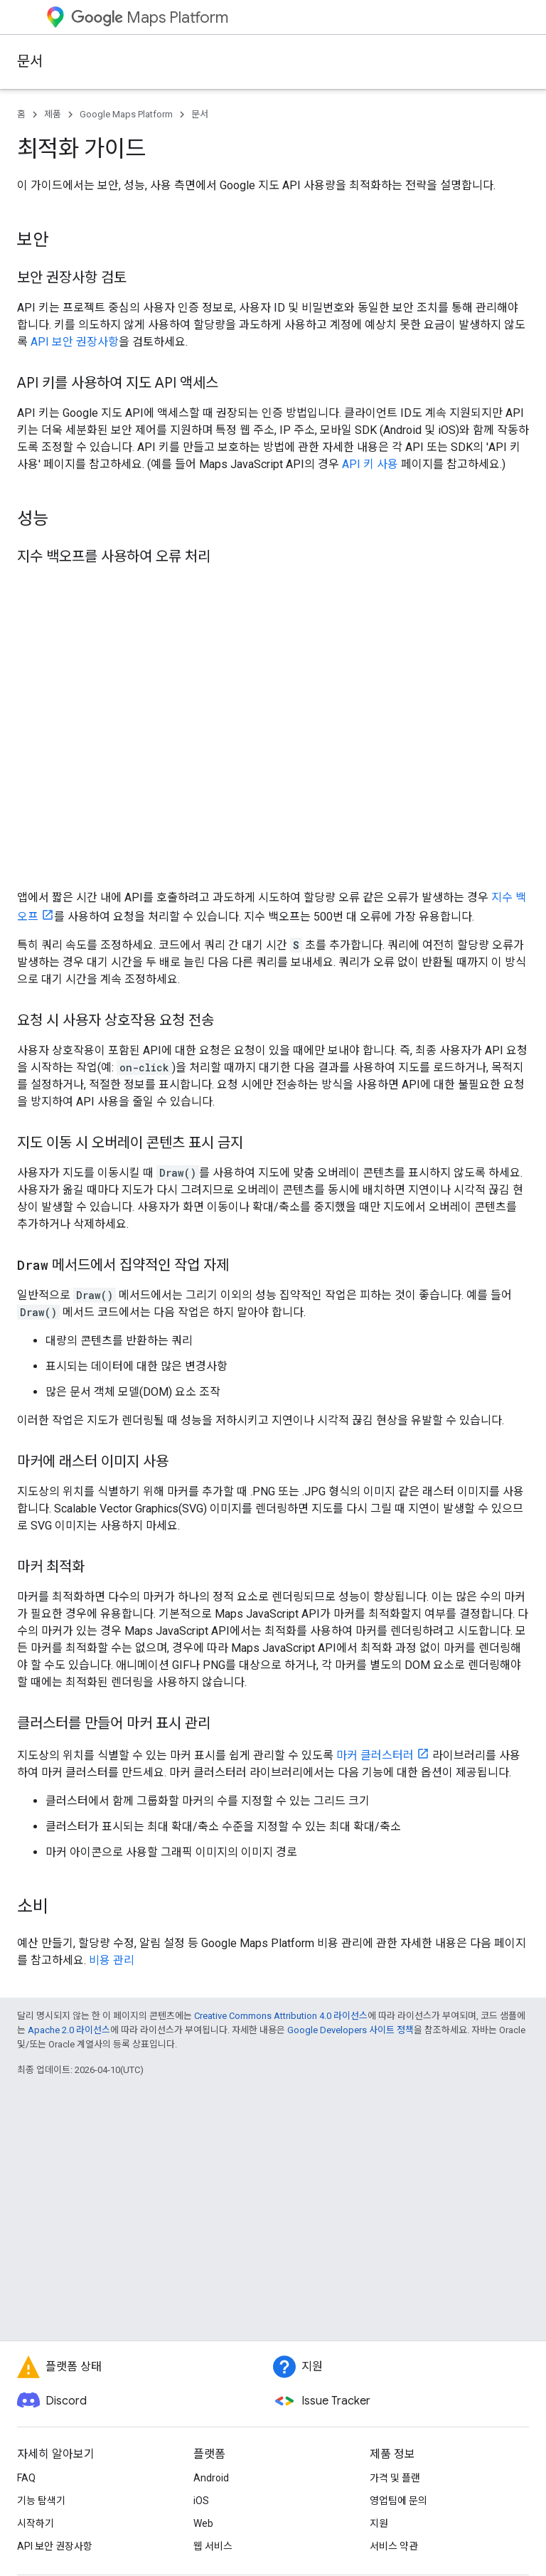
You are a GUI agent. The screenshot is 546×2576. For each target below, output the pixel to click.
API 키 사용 (370, 464)
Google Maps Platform (126, 114)
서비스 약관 (394, 2546)
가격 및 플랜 (395, 2478)
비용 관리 (111, 1960)
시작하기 (35, 2523)
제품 (52, 114)
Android (211, 2478)
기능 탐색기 (41, 2500)
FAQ (26, 2478)
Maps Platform (149, 17)
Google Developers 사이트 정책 (350, 2030)
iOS (201, 2500)
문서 (30, 61)
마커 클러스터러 (375, 1755)
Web (203, 2523)
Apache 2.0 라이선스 (69, 2030)
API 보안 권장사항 (75, 342)
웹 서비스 (212, 2546)
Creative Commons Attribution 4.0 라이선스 (281, 2015)
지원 (379, 2523)
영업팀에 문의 (398, 2500)
